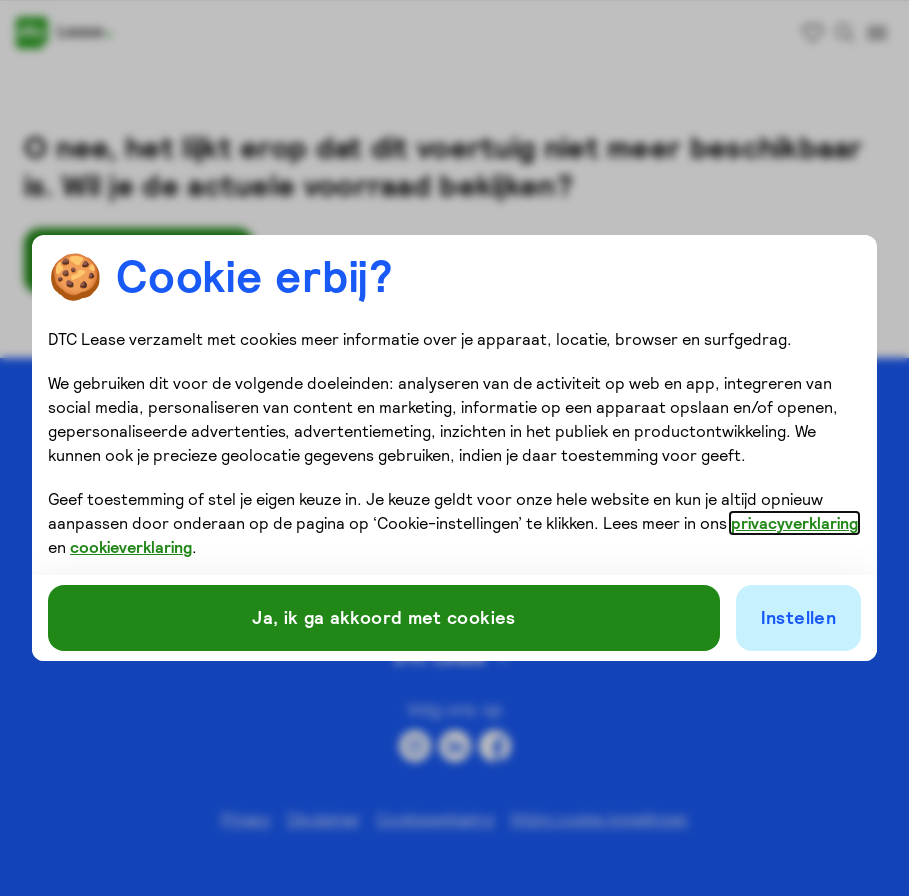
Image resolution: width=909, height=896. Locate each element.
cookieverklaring (131, 547)
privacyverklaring (794, 523)
